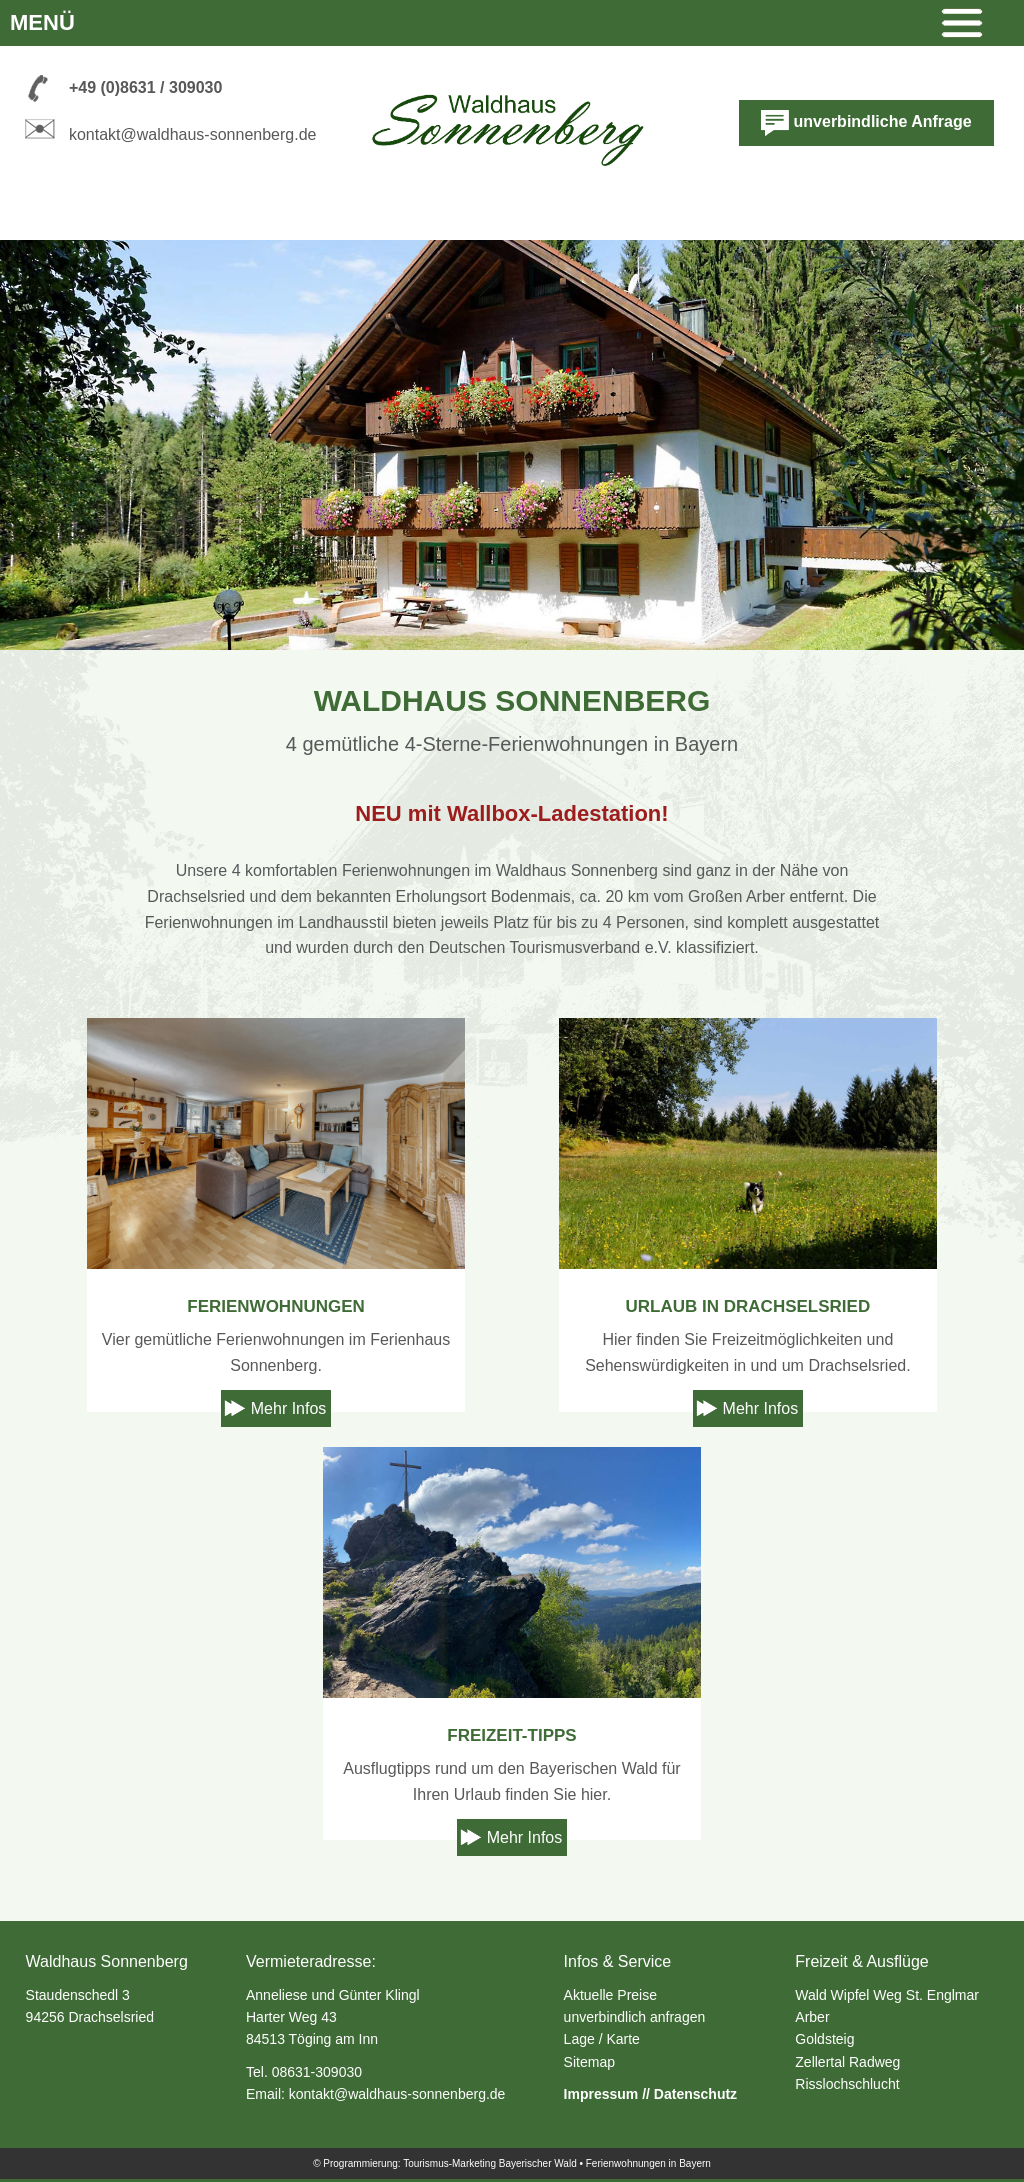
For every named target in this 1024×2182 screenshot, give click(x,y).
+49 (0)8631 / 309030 (145, 87)
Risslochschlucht (847, 2084)
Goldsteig (824, 2039)
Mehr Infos (289, 1408)
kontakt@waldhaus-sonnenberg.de (193, 134)
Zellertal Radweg (847, 2062)
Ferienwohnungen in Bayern (648, 2163)
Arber (812, 2017)
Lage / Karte (602, 2039)
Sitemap (589, 2062)
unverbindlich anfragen (635, 2017)
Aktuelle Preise (610, 1995)
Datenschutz (695, 2094)
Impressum (601, 2094)
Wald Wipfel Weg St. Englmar (887, 1995)
